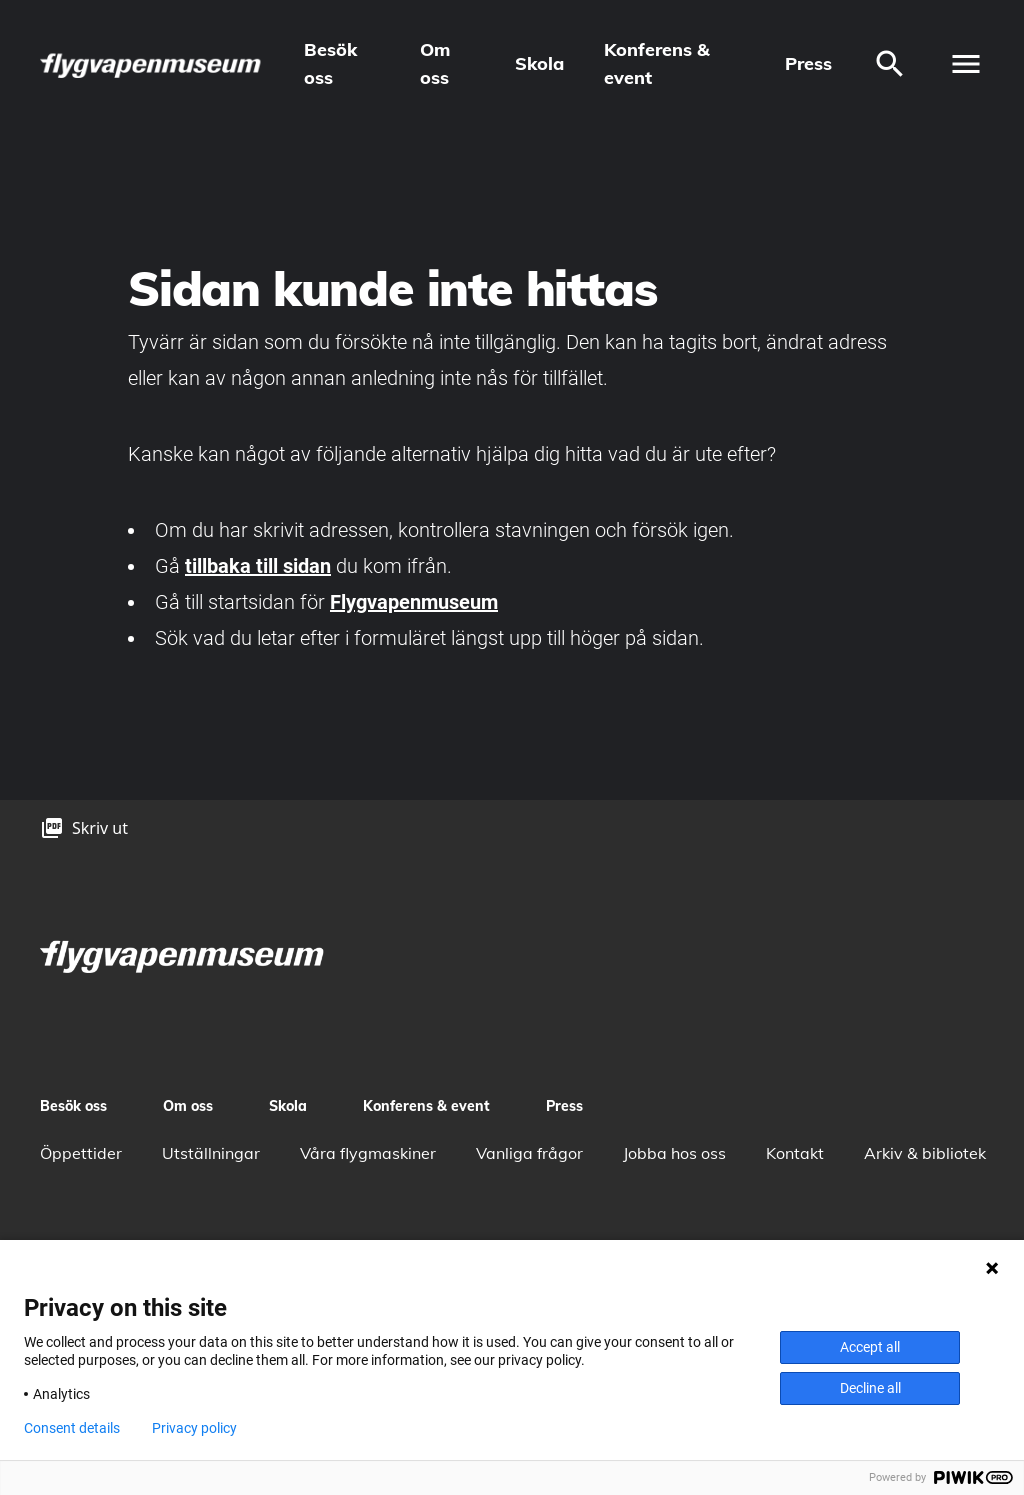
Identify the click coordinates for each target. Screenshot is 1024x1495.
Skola (539, 63)
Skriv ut (100, 828)
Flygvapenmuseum (414, 602)
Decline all (870, 1388)
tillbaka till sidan (258, 566)
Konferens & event (657, 63)
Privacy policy (194, 1428)
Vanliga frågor (529, 1153)
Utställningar (211, 1153)
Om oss (435, 63)
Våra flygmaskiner (368, 1153)
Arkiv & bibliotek (925, 1153)
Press (808, 63)
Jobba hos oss (674, 1153)
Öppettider (81, 1153)
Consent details (72, 1428)
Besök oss (330, 63)
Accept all (870, 1347)
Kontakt (795, 1153)
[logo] (152, 64)
